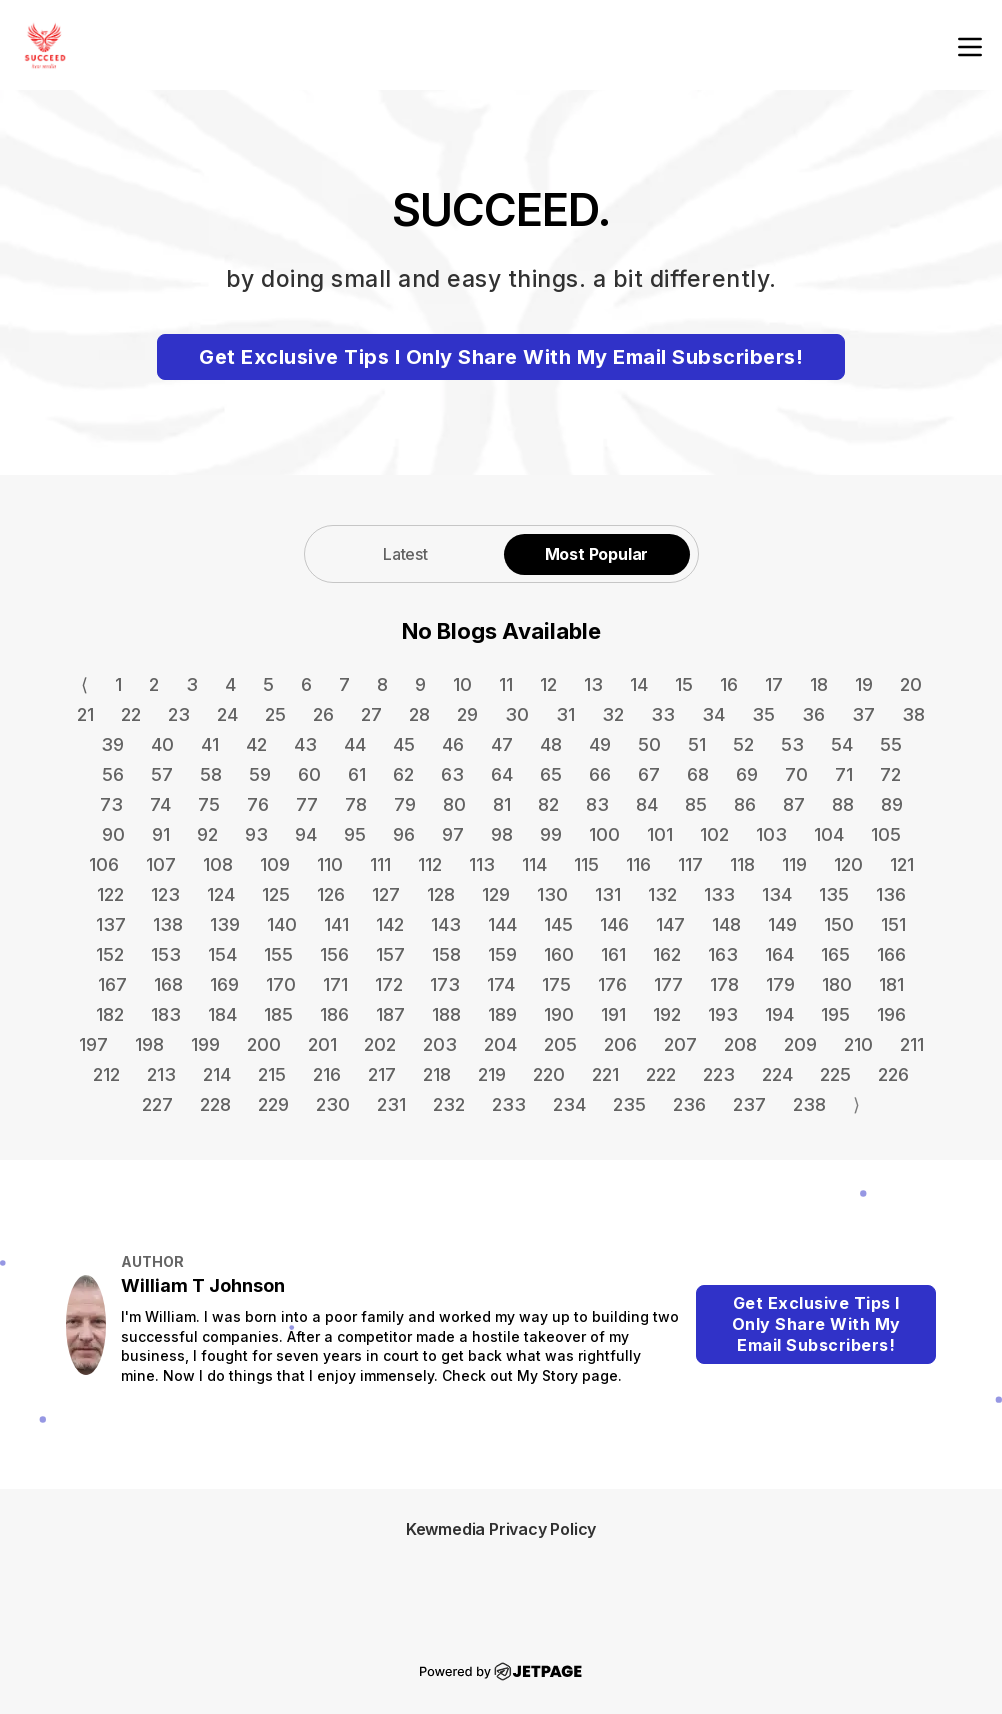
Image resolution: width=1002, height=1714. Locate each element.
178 (724, 984)
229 (273, 1104)
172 (389, 984)
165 (835, 954)
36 (813, 714)
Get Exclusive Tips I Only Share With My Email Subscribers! (501, 357)
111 (380, 864)
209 (800, 1044)
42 (256, 744)
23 (179, 714)
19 (864, 684)
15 (684, 684)
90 (113, 834)
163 (723, 954)
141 (336, 924)
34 (713, 714)
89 (892, 804)
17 (774, 684)
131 (608, 894)
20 (911, 684)
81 (502, 804)
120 (848, 864)
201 (322, 1044)
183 (166, 1014)
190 (559, 1014)
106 (104, 864)
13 (593, 684)
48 (551, 744)
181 (891, 984)
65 (551, 774)
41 (210, 744)
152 (110, 954)
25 (275, 714)
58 (211, 774)
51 (697, 744)
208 (740, 1044)
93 (256, 834)
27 (371, 714)
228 (215, 1104)
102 (714, 834)
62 (403, 774)
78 (356, 804)
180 (837, 984)
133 (719, 894)
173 (445, 984)
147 (670, 924)
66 (600, 774)
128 (441, 894)
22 (131, 714)
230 (333, 1104)
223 (719, 1074)
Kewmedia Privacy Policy (501, 1529)
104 (829, 834)
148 (726, 924)
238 (809, 1104)
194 (779, 1014)
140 (282, 924)
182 (110, 1014)
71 (844, 774)
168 (168, 984)
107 (161, 864)
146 (614, 924)
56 (113, 774)
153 (166, 954)
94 (306, 834)
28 (419, 714)
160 (559, 954)
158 (446, 954)
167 (112, 984)
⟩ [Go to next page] (856, 1104)
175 (556, 984)
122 (110, 894)
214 (217, 1074)
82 (548, 804)
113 (482, 864)
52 (743, 744)
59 (260, 774)
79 (405, 804)
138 (168, 924)
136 (891, 894)
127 (386, 894)
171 (335, 984)
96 (404, 834)
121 (902, 864)
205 (560, 1044)
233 (509, 1104)
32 (613, 714)
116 (638, 864)
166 (891, 954)
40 (162, 744)
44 (355, 744)
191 (613, 1014)
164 (779, 954)
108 (218, 864)
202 (380, 1044)
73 (111, 804)
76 (258, 804)
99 (551, 834)
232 (449, 1104)
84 (647, 804)
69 (747, 774)
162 (667, 954)
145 (558, 924)
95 (355, 834)
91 (161, 834)
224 (777, 1074)
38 (913, 714)
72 (890, 774)
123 (165, 894)
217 (382, 1074)
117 (690, 864)
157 (390, 954)
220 (549, 1074)
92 (207, 834)
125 (276, 894)
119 (794, 864)
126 (331, 894)
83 (597, 804)
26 (323, 714)
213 (161, 1074)
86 (745, 804)
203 (440, 1044)
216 (327, 1074)
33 (663, 714)
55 (891, 744)
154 (222, 954)
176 (612, 984)
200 (264, 1044)
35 (763, 714)
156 (334, 954)
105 (886, 834)
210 (858, 1044)
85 (696, 804)
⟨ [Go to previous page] (84, 684)
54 (842, 744)
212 (106, 1074)
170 (281, 984)
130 (552, 894)
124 (221, 894)
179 (780, 984)
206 (620, 1044)
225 (835, 1074)
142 (390, 924)
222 (661, 1074)
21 (85, 714)
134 (777, 894)
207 (680, 1044)
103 (771, 834)
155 (278, 954)
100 (604, 834)
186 (334, 1014)
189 (502, 1014)
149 (782, 924)
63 (452, 774)
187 (390, 1014)
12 (548, 684)
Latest (405, 554)
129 (496, 894)
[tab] (406, 553)
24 (227, 714)
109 (275, 864)
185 (278, 1014)
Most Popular (597, 554)
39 (112, 744)
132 (662, 894)
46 (453, 744)
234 (569, 1104)
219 (492, 1074)
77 (307, 804)
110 (330, 864)
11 (506, 684)
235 (629, 1104)
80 (454, 804)
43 (305, 744)
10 (462, 684)
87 (794, 804)
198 (149, 1044)
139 (225, 924)
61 (357, 774)
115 (586, 864)
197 (93, 1044)
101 (660, 834)
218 (437, 1074)
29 (467, 714)
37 (863, 714)
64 (502, 774)
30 (517, 714)
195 (835, 1014)
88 (843, 804)
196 (891, 1014)
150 (839, 924)
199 (205, 1044)
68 (698, 774)
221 (605, 1074)
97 (453, 834)
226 (893, 1074)
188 (446, 1014)
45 (404, 744)
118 (742, 864)
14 (639, 684)
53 (792, 744)
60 (309, 774)
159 (502, 954)
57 (162, 774)
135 (834, 894)
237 (749, 1104)
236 (689, 1104)
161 (613, 954)
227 (157, 1104)
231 (391, 1104)
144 (502, 924)
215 (272, 1074)
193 (723, 1014)
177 (668, 984)
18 (819, 684)
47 (502, 744)
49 (600, 744)
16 (729, 684)
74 (160, 804)
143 (446, 924)
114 (534, 864)
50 (649, 744)
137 (111, 924)
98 (502, 834)
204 (500, 1044)
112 (430, 864)
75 (209, 804)
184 (222, 1014)
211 (912, 1044)
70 (796, 774)
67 (649, 774)
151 (893, 924)
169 (224, 984)
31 (565, 714)
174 (501, 984)
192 (667, 1014)
